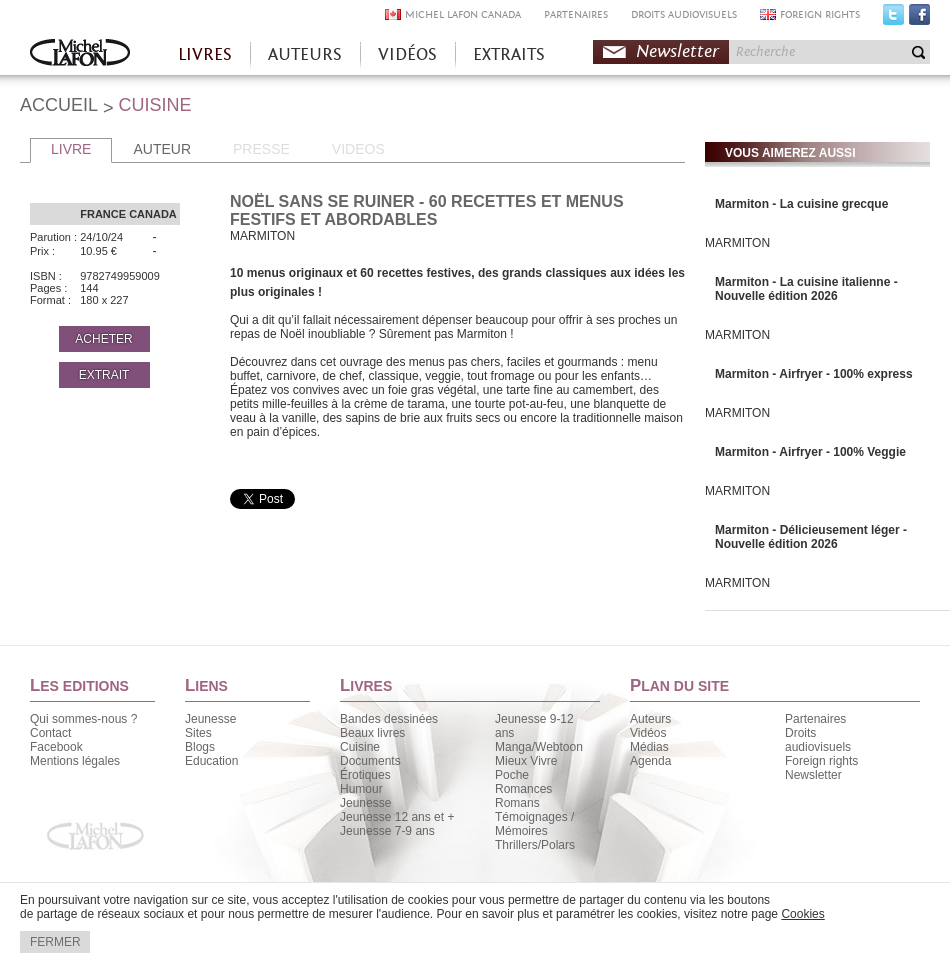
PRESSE (261, 149)
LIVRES (205, 54)
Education (211, 761)
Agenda (650, 761)
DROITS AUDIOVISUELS (684, 14)
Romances (523, 789)
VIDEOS (358, 149)
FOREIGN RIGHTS (820, 14)
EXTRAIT (104, 375)
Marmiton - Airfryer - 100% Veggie (810, 452)
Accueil (80, 54)
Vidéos (648, 733)
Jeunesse (210, 719)
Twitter (893, 19)
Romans (517, 803)
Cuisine (360, 747)
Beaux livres (372, 733)
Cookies (802, 914)
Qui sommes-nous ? (83, 719)
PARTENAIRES (576, 14)
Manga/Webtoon (539, 747)
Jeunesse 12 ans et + (397, 817)
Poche (512, 775)
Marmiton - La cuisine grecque (801, 204)
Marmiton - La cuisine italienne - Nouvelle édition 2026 (806, 289)
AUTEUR (162, 149)
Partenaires (815, 719)
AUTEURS (305, 54)
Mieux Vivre (526, 761)
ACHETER (103, 339)
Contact (50, 733)
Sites (198, 733)
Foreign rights (821, 761)
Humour (361, 789)
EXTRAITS (509, 54)
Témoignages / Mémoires (534, 824)
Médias (649, 747)
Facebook (919, 19)
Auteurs (650, 719)
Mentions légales (75, 761)
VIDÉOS (407, 54)
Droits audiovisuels (818, 740)
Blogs (200, 747)
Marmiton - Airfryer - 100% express (814, 374)
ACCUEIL (59, 105)
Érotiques (365, 775)
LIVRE (71, 149)
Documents (370, 761)
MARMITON (737, 243)
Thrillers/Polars (535, 845)
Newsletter (677, 51)
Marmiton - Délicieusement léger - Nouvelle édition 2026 (811, 537)
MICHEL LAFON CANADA (463, 14)
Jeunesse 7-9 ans (387, 831)
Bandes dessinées (389, 719)
